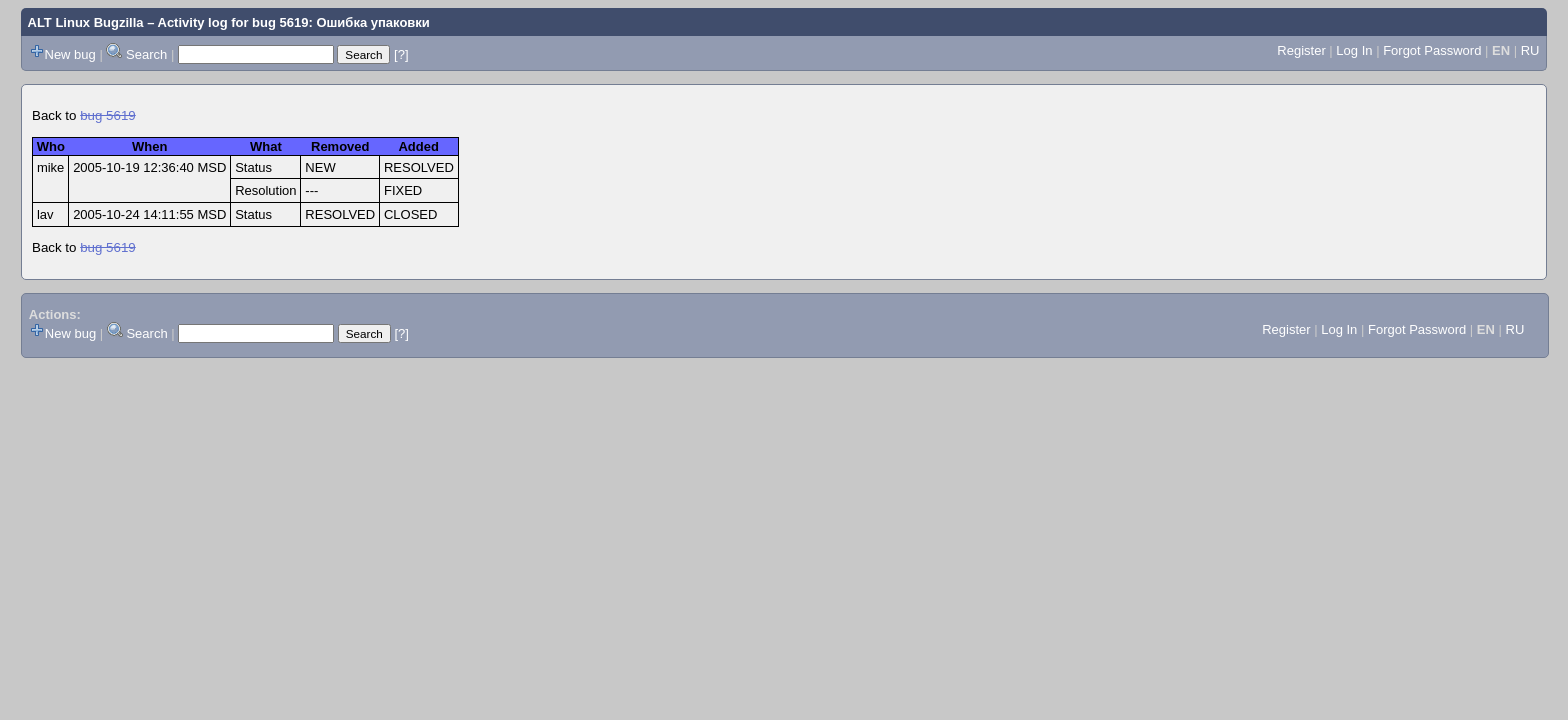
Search (146, 54)
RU (1530, 50)
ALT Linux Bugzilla (86, 22)
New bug (70, 54)
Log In (1354, 50)
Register (1301, 50)
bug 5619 (108, 115)
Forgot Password (1432, 50)
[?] (401, 54)
